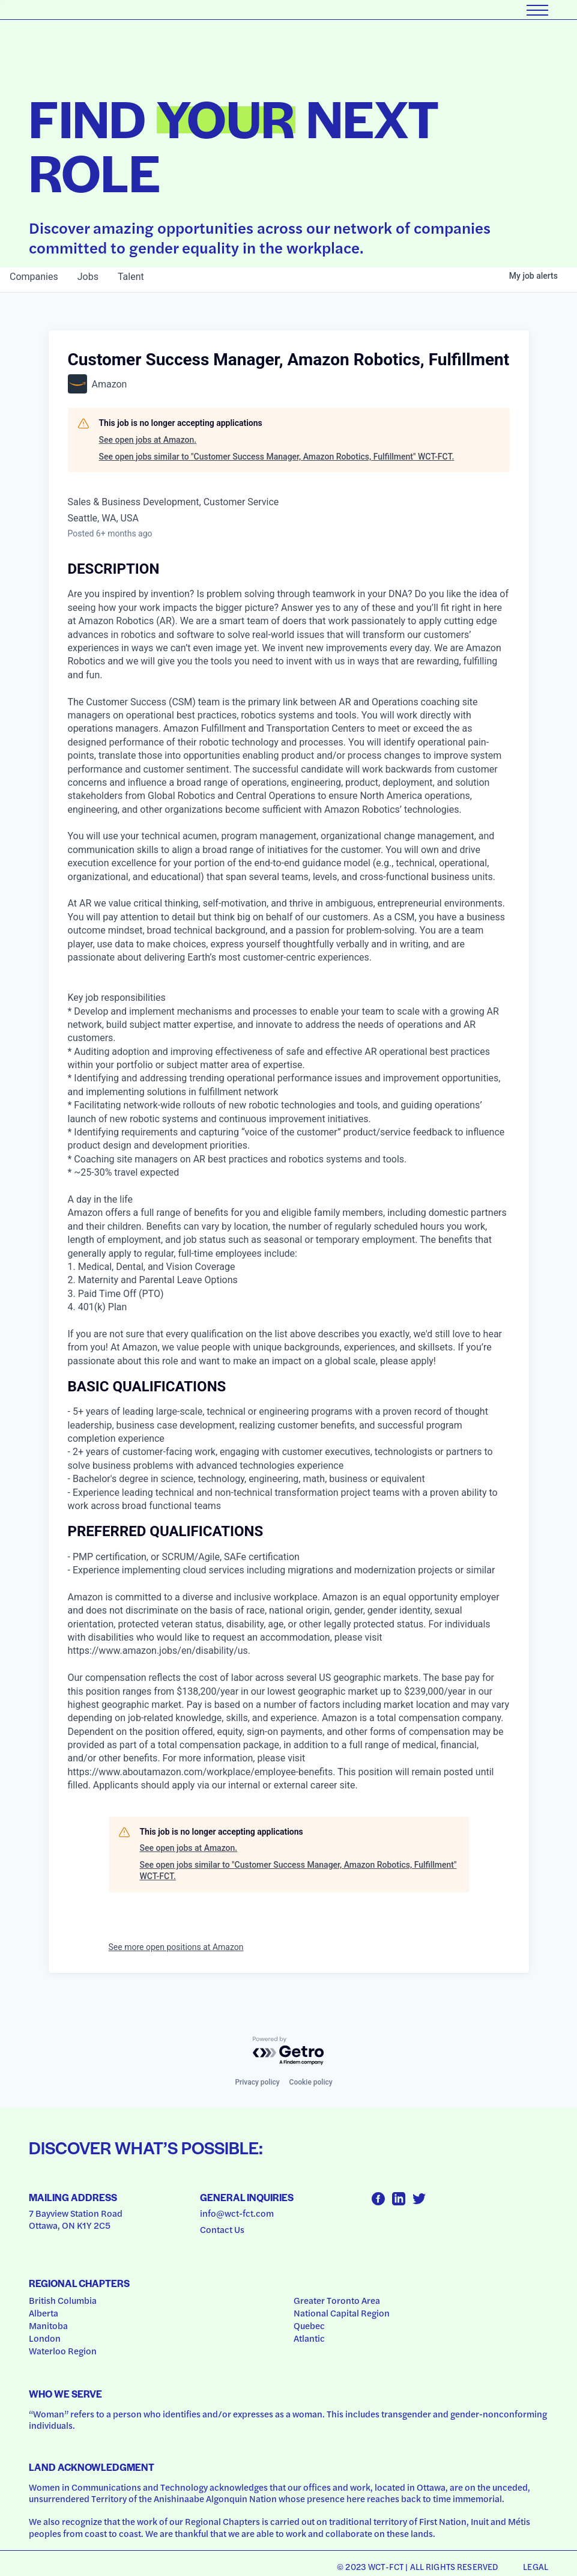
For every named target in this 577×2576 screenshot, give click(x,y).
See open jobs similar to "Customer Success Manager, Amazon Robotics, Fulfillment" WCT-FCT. (277, 456)
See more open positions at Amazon (176, 1947)
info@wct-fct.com (237, 2213)
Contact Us (222, 2229)
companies (34, 276)
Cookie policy (311, 2082)
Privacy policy (257, 2082)
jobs (87, 276)
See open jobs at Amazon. (148, 440)
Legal (535, 2566)
